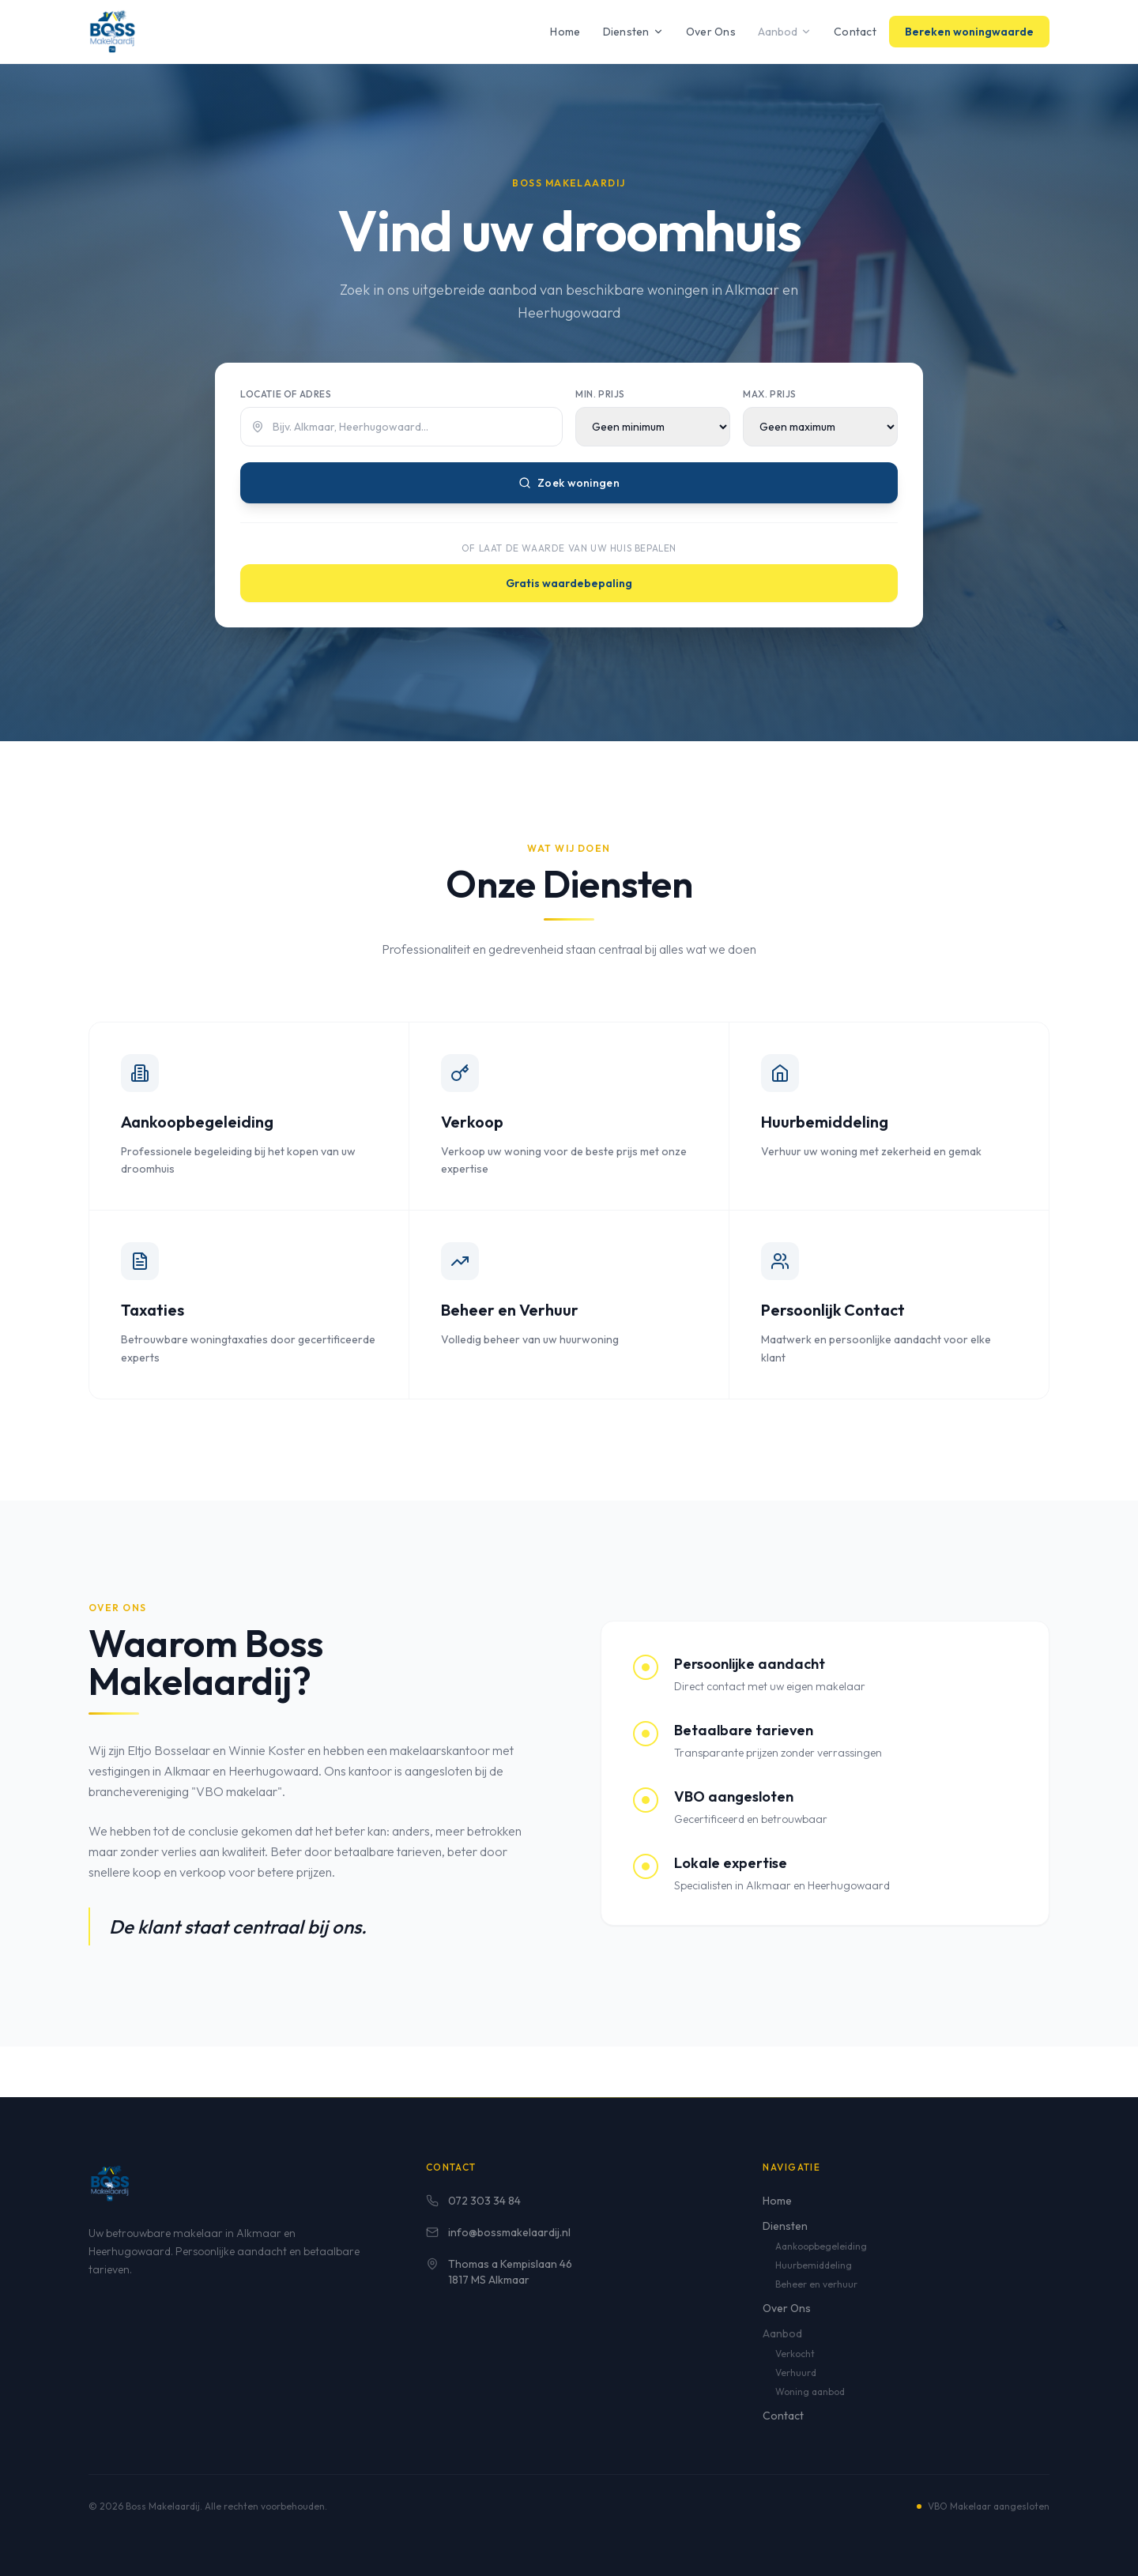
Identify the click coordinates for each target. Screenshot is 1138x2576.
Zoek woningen (569, 483)
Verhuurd (795, 2372)
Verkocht (795, 2353)
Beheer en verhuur (816, 2284)
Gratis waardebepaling (569, 583)
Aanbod (785, 31)
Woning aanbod (810, 2391)
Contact (855, 31)
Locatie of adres (286, 394)
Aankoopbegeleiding (821, 2246)
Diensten (633, 31)
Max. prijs (770, 394)
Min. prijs (600, 394)
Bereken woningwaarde (969, 31)
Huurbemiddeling (813, 2265)
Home (565, 31)
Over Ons (711, 31)
